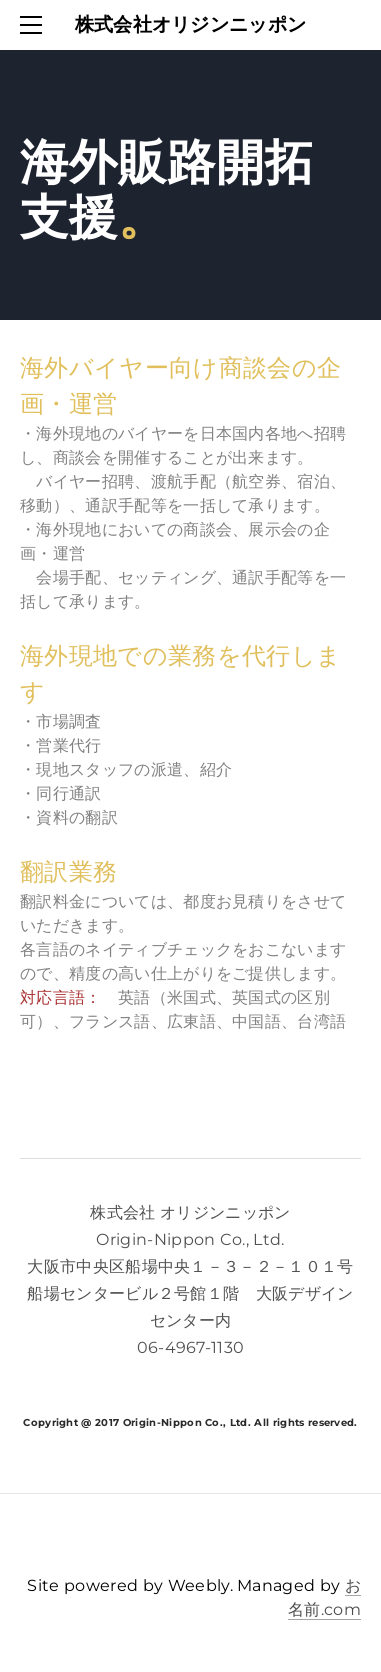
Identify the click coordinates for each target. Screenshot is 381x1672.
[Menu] (35, 25)
